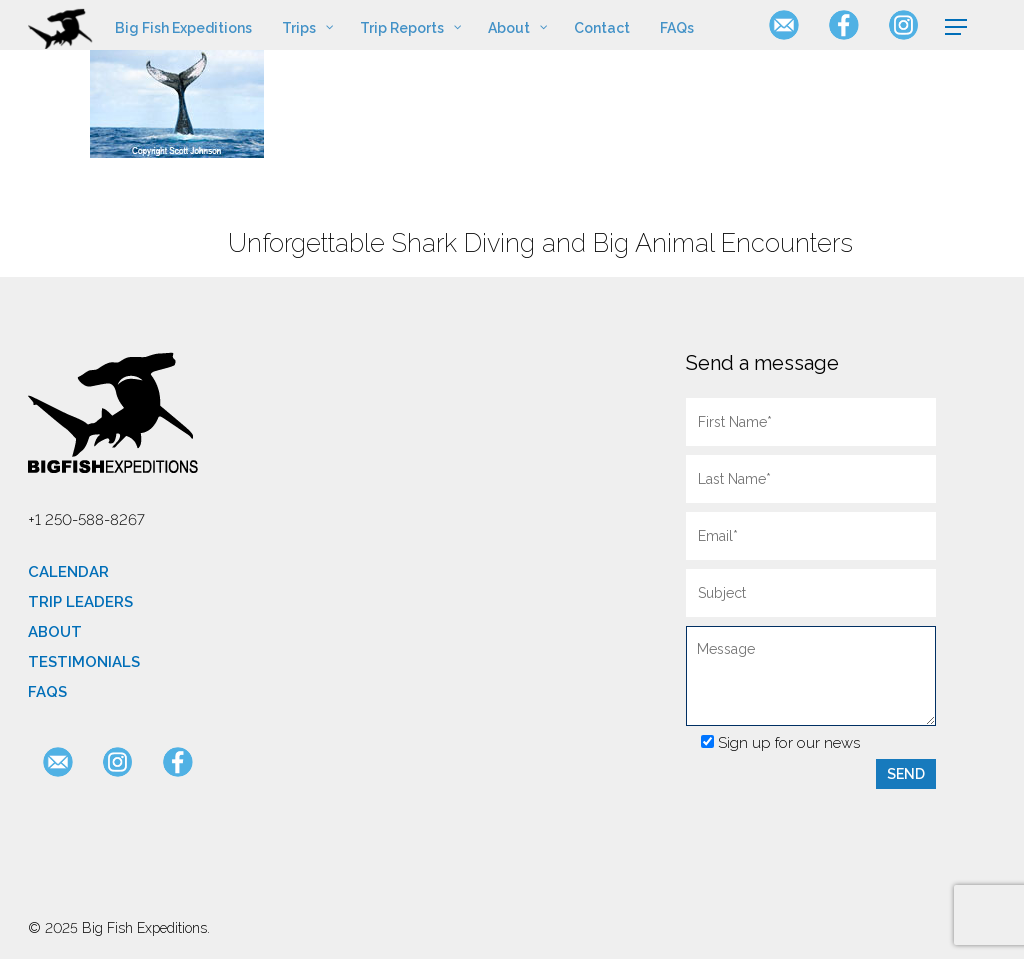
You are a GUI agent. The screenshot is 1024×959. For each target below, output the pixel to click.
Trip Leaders (80, 602)
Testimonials (84, 662)
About (55, 632)
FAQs (47, 692)
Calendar (68, 572)
